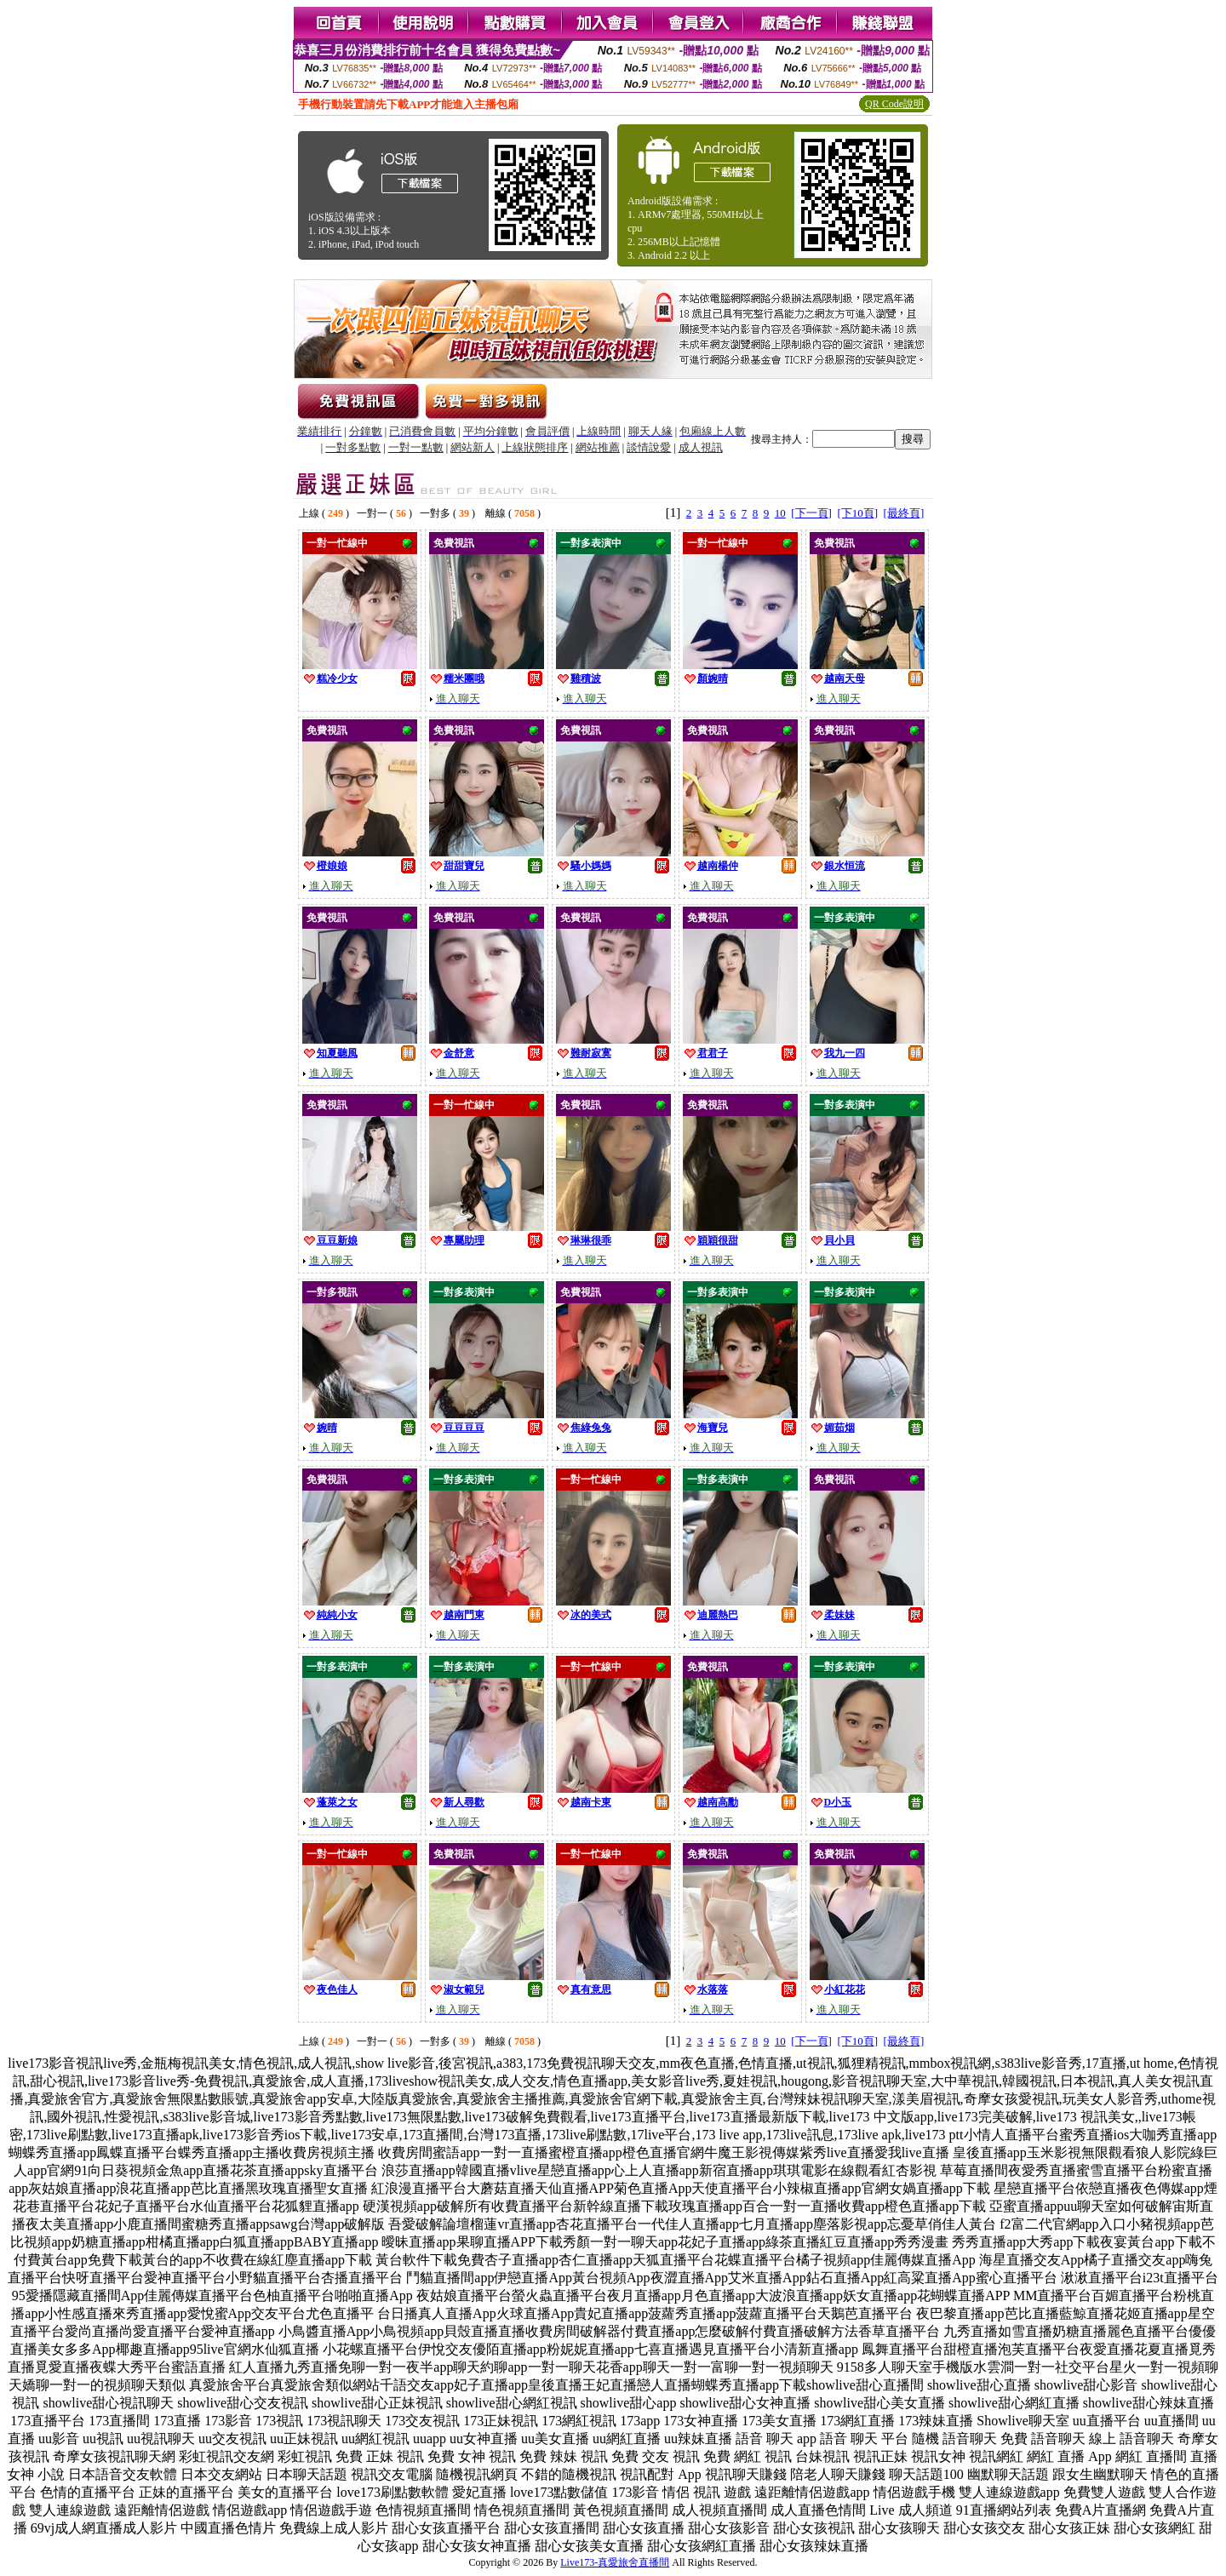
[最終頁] (904, 513)
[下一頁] (811, 513)
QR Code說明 (894, 104)
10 (780, 513)
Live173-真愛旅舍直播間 (614, 2562)
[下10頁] (857, 513)
